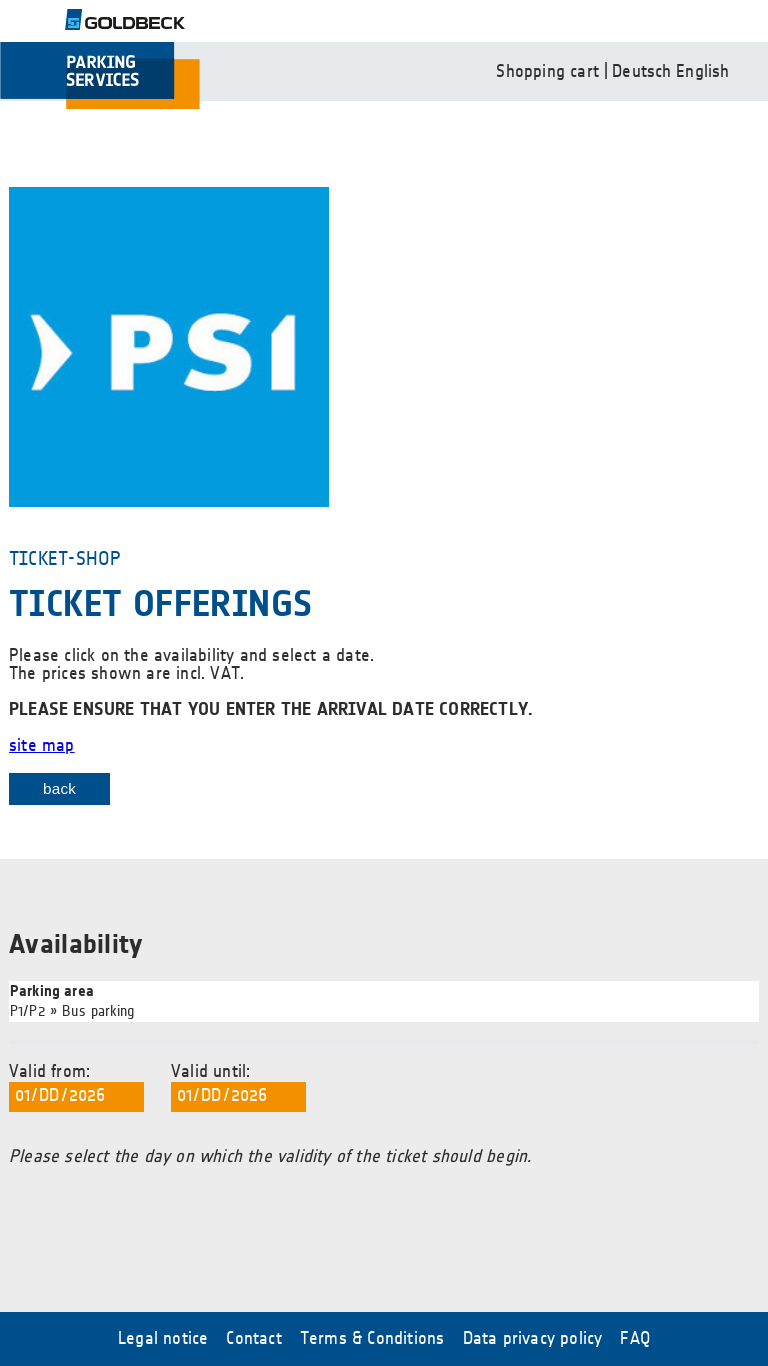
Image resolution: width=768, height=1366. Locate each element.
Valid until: (238, 1088)
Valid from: (76, 1088)
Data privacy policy (533, 1339)
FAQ (635, 1339)
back (59, 788)
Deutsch (641, 72)
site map (42, 746)
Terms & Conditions (372, 1339)
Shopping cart (547, 72)
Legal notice (163, 1339)
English (702, 72)
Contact (253, 1339)
